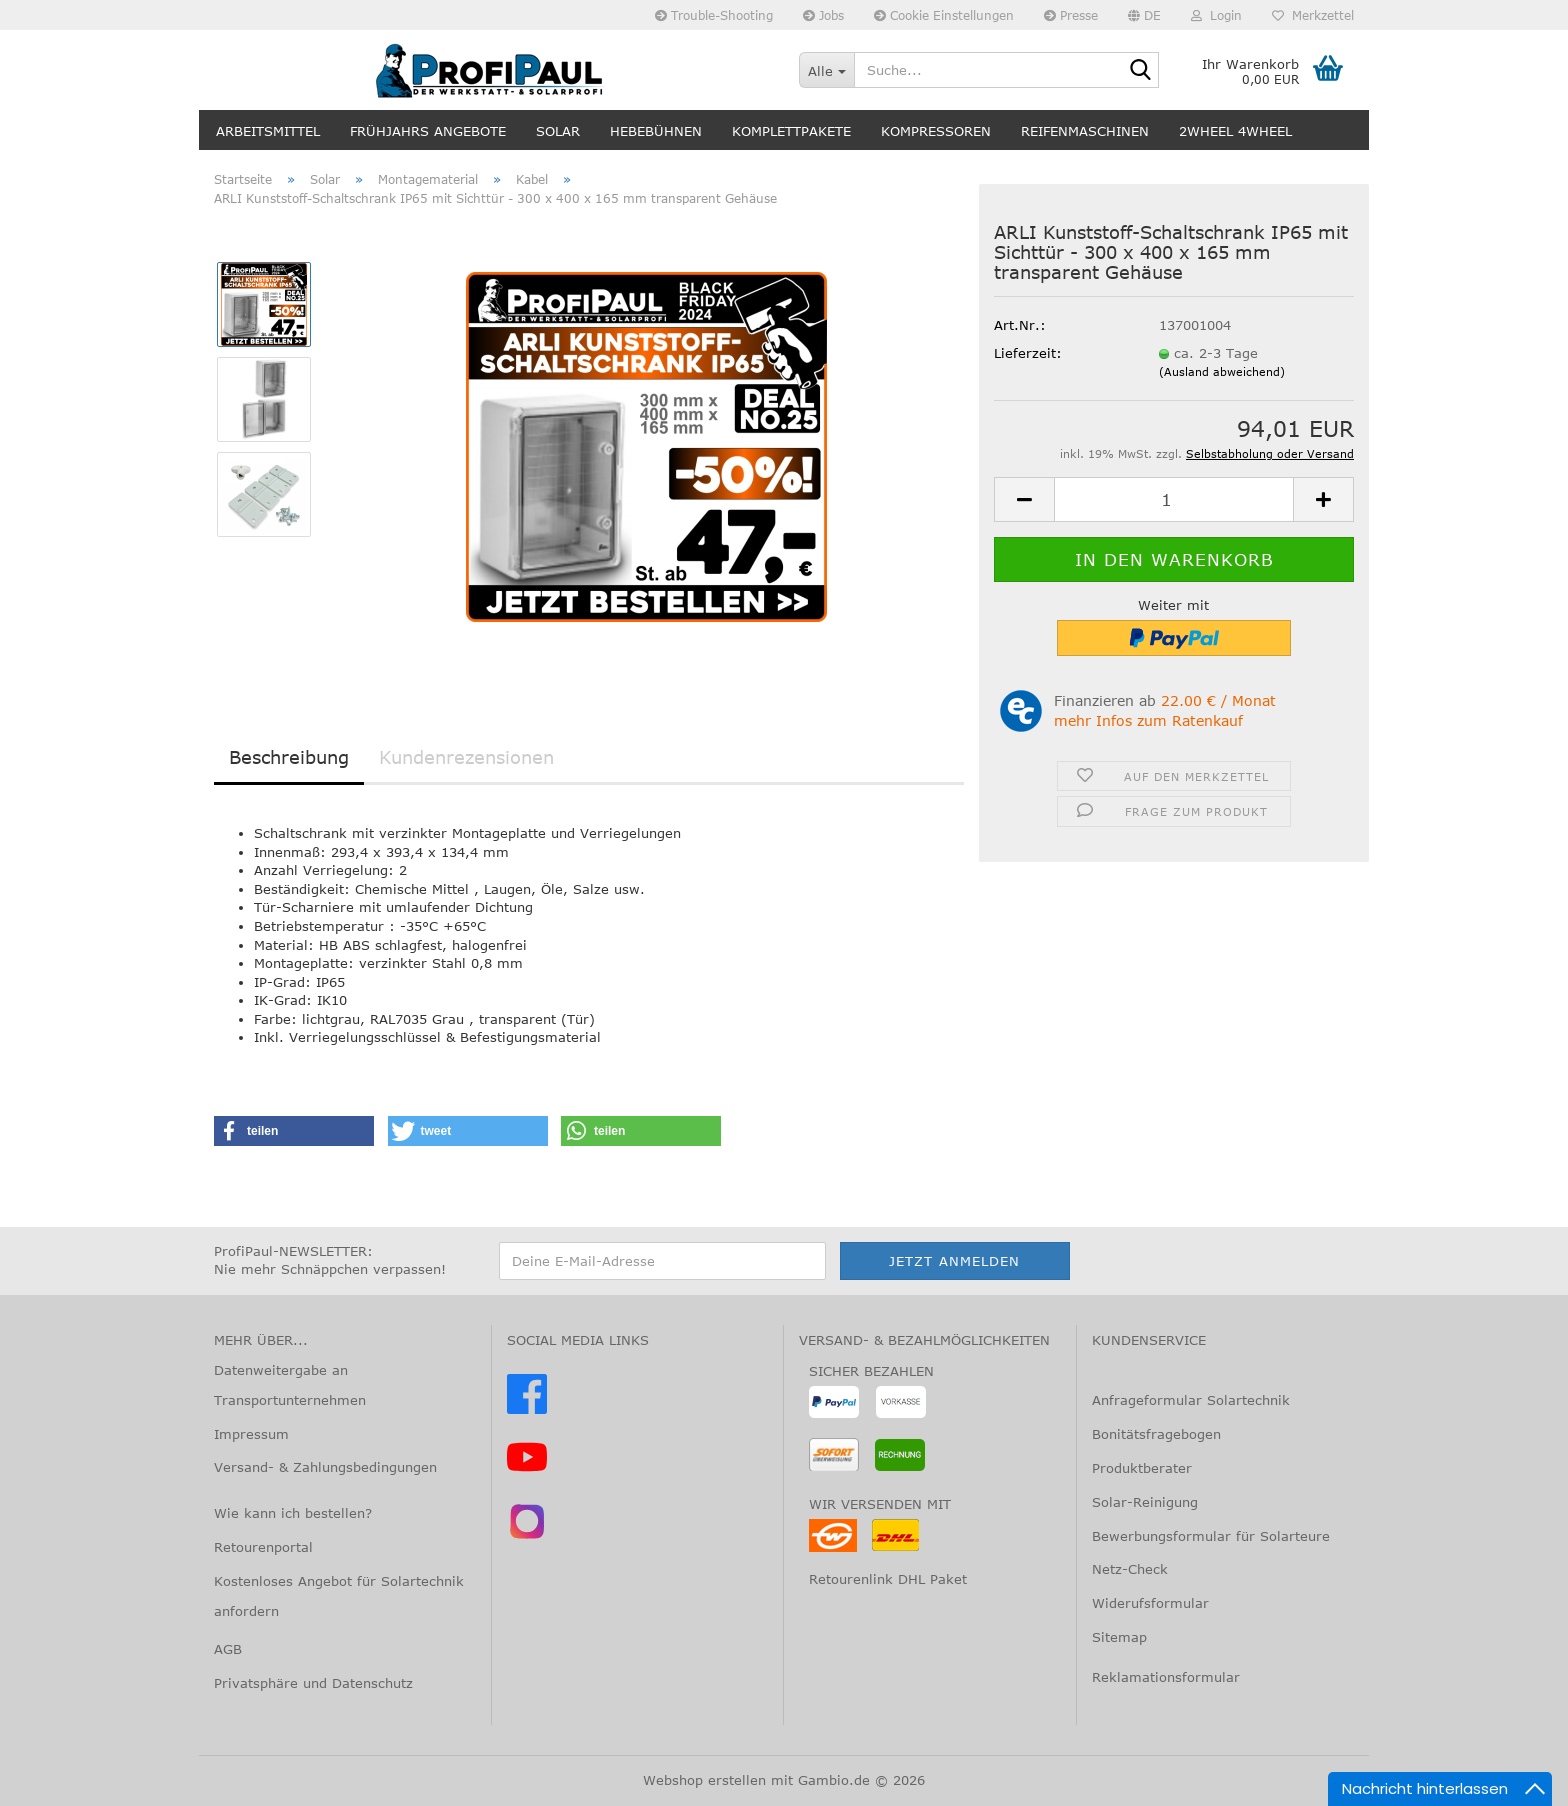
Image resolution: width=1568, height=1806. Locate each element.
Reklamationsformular (1166, 1677)
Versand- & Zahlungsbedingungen (325, 1467)
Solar (558, 131)
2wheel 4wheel (1235, 131)
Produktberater (1142, 1468)
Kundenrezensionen (466, 757)
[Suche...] (826, 70)
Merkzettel (1313, 15)
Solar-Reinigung (1145, 1502)
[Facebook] (527, 1409)
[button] (1144, 15)
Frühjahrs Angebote (428, 131)
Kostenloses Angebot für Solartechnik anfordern (339, 1596)
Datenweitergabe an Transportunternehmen (290, 1385)
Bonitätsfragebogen (1156, 1434)
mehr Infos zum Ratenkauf (1148, 720)
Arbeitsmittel (268, 131)
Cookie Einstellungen (944, 15)
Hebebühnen (656, 131)
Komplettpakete (791, 131)
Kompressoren (936, 131)
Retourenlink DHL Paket (888, 1579)
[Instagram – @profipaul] (527, 1536)
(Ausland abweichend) (1222, 371)
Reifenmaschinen (1085, 131)
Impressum (251, 1434)
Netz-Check (1130, 1569)
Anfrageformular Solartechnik (1191, 1400)
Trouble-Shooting (714, 15)
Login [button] (1216, 15)
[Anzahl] (1174, 499)
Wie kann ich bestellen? (293, 1513)
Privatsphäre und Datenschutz (313, 1683)
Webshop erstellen (704, 1780)
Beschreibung (289, 757)
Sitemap (1119, 1637)
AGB (228, 1649)
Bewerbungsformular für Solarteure (1211, 1536)
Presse (1071, 15)
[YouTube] (527, 1472)
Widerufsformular (1150, 1603)
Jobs (823, 15)
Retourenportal (263, 1547)
